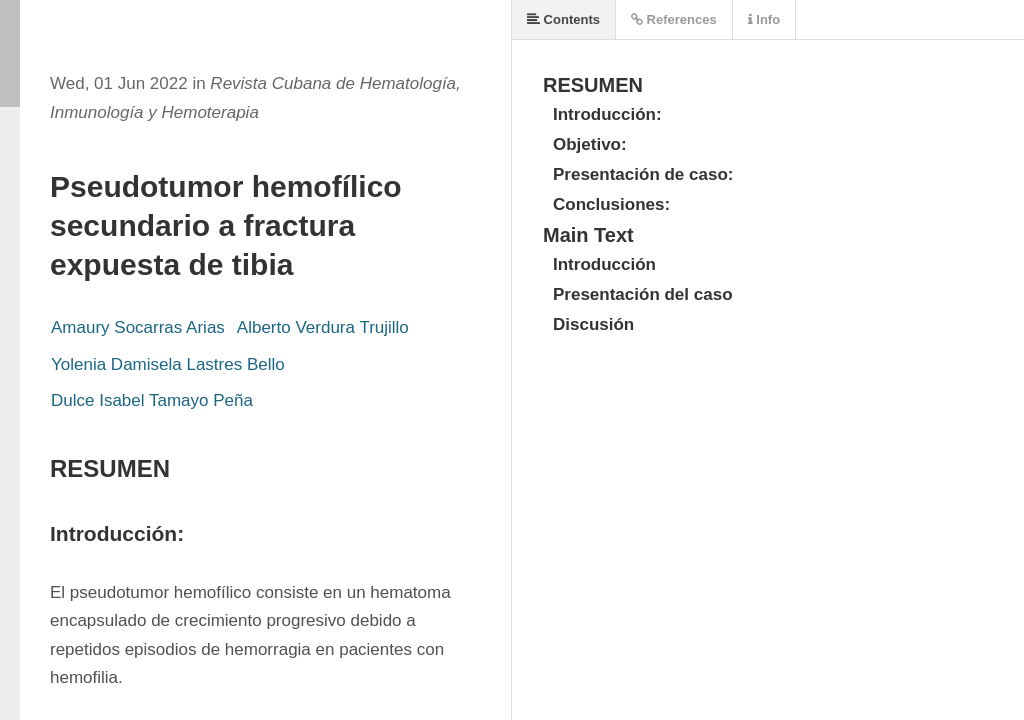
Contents (563, 19)
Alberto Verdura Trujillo (323, 327)
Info (764, 19)
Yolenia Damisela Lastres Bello (168, 364)
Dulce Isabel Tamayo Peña (152, 400)
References (674, 19)
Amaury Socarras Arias (138, 327)
